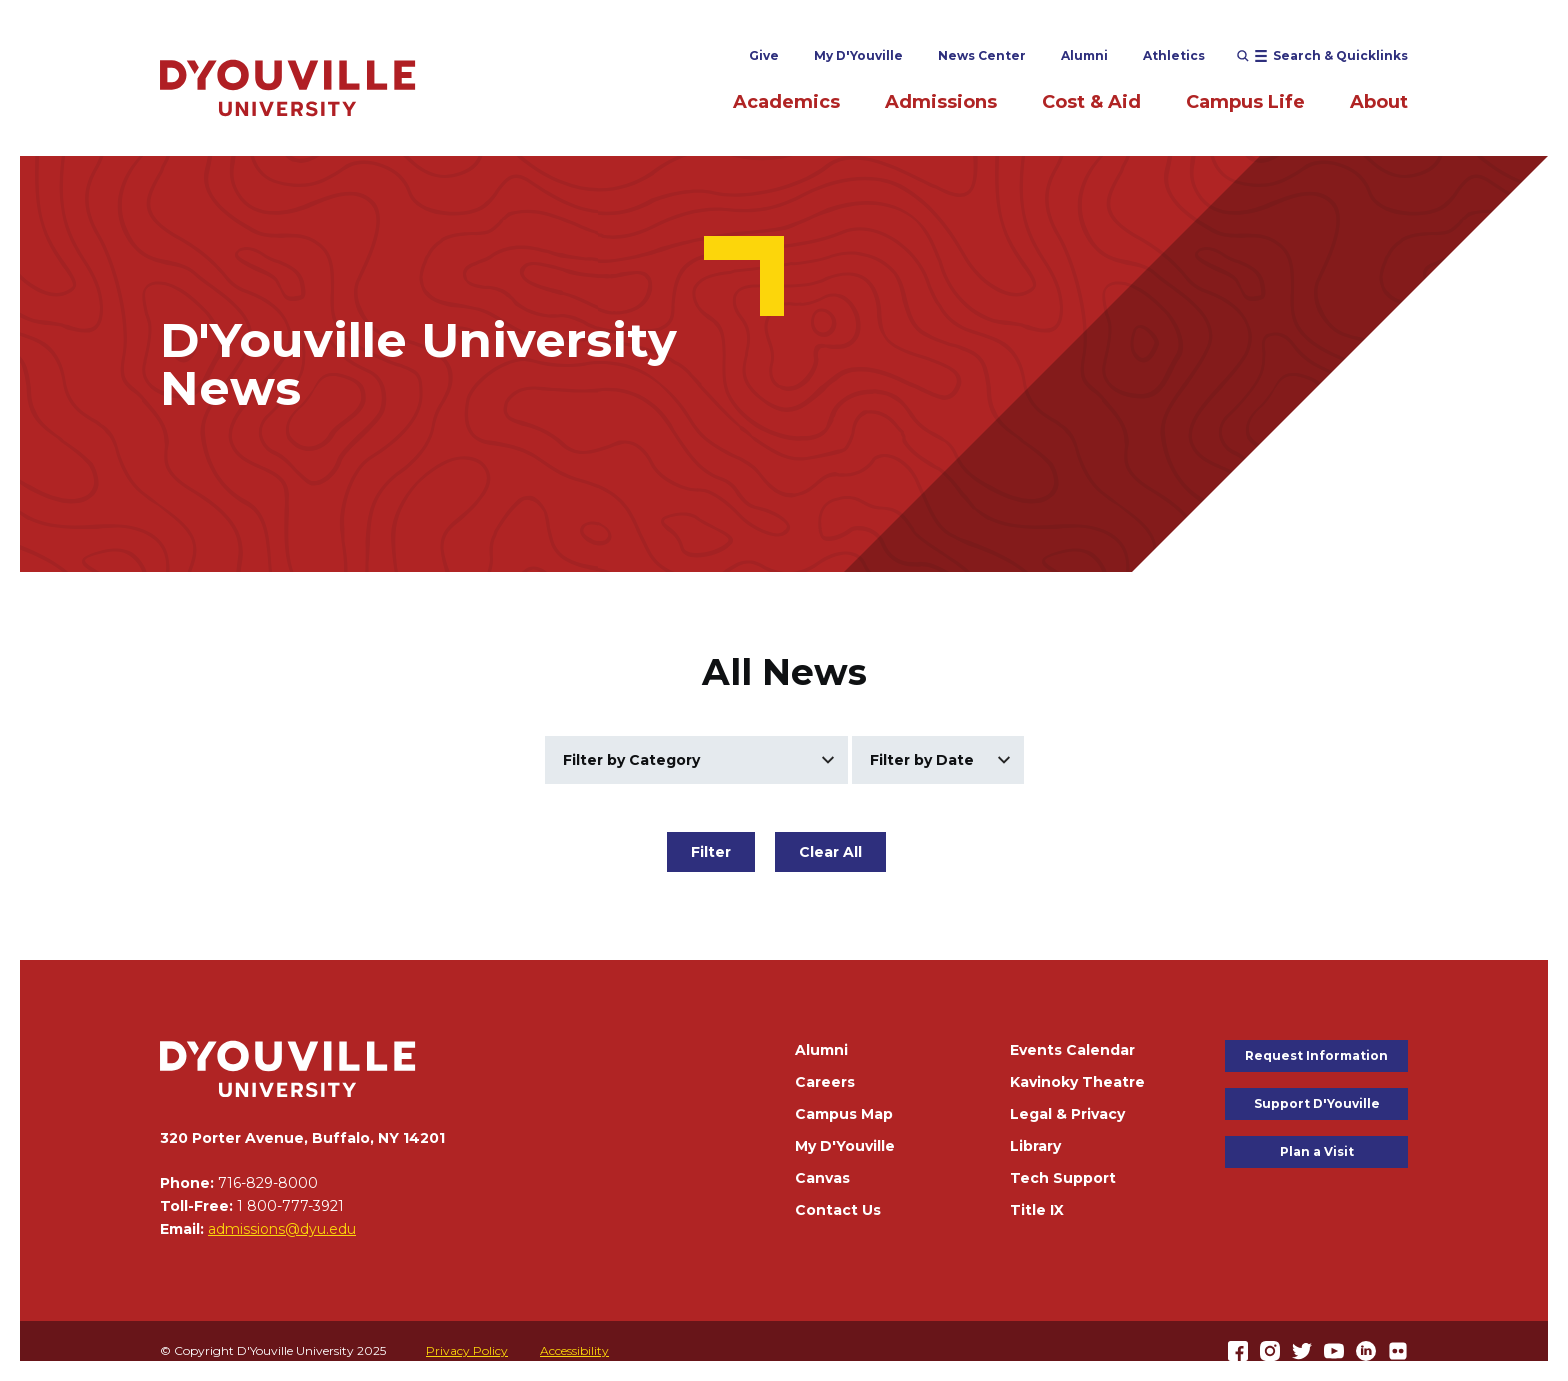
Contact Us (838, 1210)
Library (1035, 1146)
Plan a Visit (1317, 1151)
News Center (982, 55)
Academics (786, 102)
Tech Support (1063, 1178)
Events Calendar (1072, 1050)
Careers (825, 1082)
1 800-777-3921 (290, 1206)
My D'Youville (858, 55)
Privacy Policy (467, 1350)
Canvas (822, 1178)
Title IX (1037, 1210)
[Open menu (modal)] (1322, 56)
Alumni (1084, 55)
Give (764, 55)
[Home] (288, 87)
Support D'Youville (1317, 1103)
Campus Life (1245, 102)
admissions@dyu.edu (282, 1229)
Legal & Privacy (1067, 1114)
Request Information (1316, 1055)
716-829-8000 (268, 1183)
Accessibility (574, 1350)
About (1379, 102)
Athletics (1174, 55)
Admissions (941, 102)
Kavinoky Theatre (1077, 1082)
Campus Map (844, 1114)
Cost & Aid (1091, 102)
